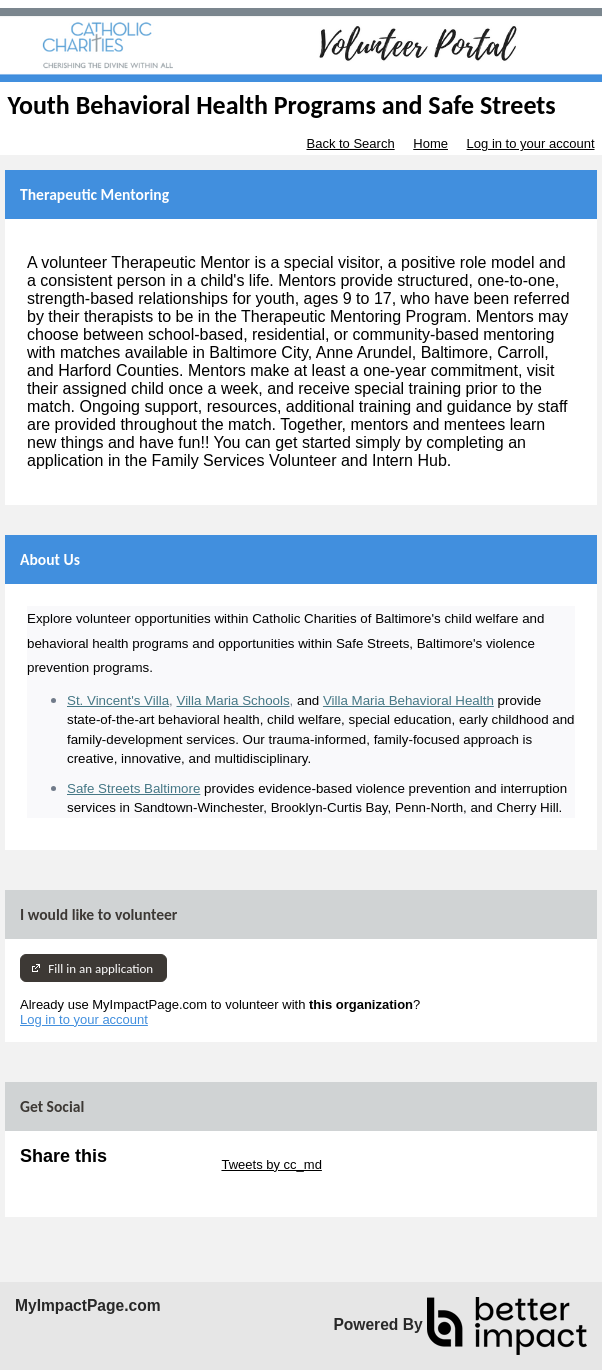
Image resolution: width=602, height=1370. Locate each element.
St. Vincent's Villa (118, 700)
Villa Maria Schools (232, 700)
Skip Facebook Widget (85, 1179)
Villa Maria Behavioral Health (408, 700)
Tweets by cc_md (271, 1164)
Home (430, 143)
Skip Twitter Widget (162, 1164)
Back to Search (350, 143)
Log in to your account (531, 143)
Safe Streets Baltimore (133, 788)
